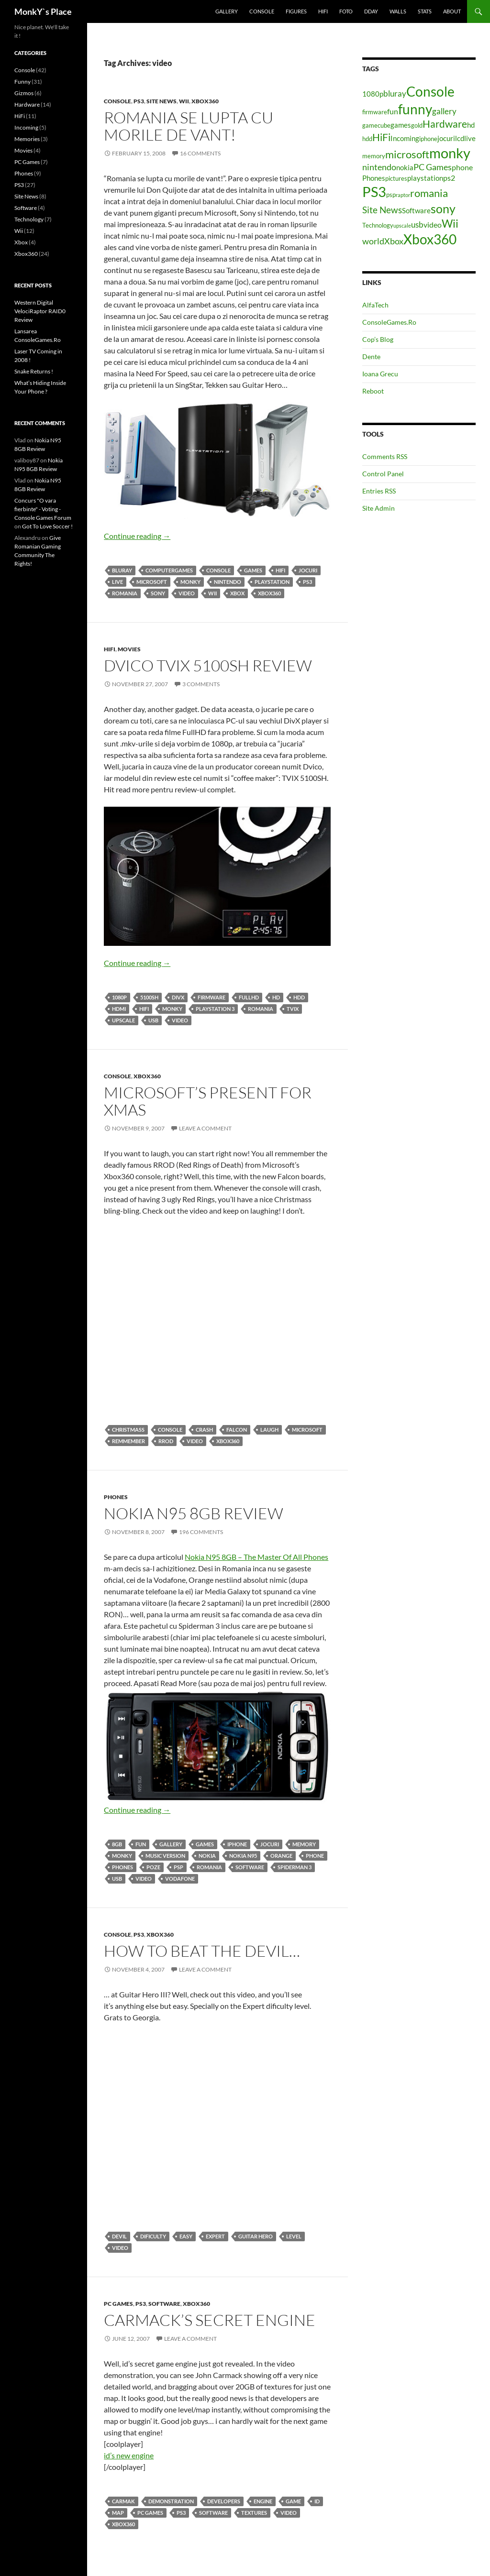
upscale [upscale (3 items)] (402, 225)
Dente (371, 356)
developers (223, 2501)
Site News (161, 101)
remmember (128, 1441)
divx (178, 997)
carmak (123, 2501)
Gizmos (23, 93)
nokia (207, 1856)
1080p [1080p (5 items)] (372, 94)
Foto (346, 11)
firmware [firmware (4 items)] (374, 112)
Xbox (237, 593)
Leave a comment (205, 1128)
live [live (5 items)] (470, 138)
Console (261, 11)
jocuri (308, 570)
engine (263, 2501)
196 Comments (201, 1531)
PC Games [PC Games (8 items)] (432, 167)
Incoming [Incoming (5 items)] (404, 138)
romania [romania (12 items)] (429, 192)
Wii (184, 101)
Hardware (27, 104)
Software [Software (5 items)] (416, 211)
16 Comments (200, 153)
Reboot (373, 391)
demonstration (171, 2501)
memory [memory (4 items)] (373, 156)
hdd (299, 997)
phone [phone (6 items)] (462, 167)
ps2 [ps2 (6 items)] (449, 177)
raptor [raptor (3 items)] (403, 195)
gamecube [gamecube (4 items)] (376, 125)
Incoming (26, 127)
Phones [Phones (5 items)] (373, 178)
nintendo (227, 582)
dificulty (153, 2236)
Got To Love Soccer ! (47, 526)
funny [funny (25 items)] (415, 109)
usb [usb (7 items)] (417, 224)
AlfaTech (375, 305)
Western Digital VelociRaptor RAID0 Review (40, 311)
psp (178, 1867)
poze (153, 1867)
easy (185, 2236)
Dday (371, 11)
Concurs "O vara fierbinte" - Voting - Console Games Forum (42, 509)
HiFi (323, 11)
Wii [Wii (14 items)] (450, 223)
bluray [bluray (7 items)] (394, 93)
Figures (296, 11)
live (117, 582)
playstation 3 (215, 1009)
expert (215, 2236)
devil (119, 2236)
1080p (119, 997)
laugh (269, 1429)
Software (249, 1867)
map (118, 2513)
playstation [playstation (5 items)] (425, 178)
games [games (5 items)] (400, 125)
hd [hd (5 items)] (471, 125)
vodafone (180, 1878)
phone (315, 1856)
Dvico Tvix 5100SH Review (208, 665)
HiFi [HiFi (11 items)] (381, 137)
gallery (170, 1844)
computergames (169, 570)
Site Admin (378, 508)
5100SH (149, 997)
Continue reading (137, 535)
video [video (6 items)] (432, 224)
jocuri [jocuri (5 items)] (446, 138)
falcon (236, 1429)
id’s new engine (129, 2455)
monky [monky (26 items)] (449, 152)
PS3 (139, 101)
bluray (122, 570)
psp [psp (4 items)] (391, 194)
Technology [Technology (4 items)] (377, 225)
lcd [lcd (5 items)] (459, 138)
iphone (237, 1844)
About (452, 11)
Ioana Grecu (380, 374)
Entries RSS (379, 491)
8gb (117, 1844)
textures (254, 2513)
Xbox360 (205, 101)
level (293, 2236)
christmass (128, 1429)
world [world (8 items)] (373, 241)
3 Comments (201, 684)
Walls (398, 11)
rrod (165, 1441)
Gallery (226, 11)
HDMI (119, 1009)
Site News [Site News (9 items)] (382, 209)
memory (304, 1844)
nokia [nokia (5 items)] (404, 168)
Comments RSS (384, 456)
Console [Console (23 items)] (430, 91)
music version (165, 1856)
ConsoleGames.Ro (389, 322)
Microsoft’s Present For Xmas (208, 1101)
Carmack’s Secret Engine (209, 2320)
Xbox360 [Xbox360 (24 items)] (430, 239)
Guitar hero (255, 2236)
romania (124, 593)
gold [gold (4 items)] (417, 125)
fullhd (249, 997)
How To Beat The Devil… (202, 1951)
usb (153, 1020)
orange (281, 1856)
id (317, 2501)
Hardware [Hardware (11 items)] (445, 124)
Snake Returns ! (33, 371)
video (186, 593)
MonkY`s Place (43, 11)
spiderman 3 (295, 1867)
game (293, 2501)
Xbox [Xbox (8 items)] (393, 241)
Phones (116, 1497)
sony (158, 593)
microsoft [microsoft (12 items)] (407, 154)
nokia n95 (243, 1856)
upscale (123, 1020)
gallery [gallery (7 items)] (444, 111)
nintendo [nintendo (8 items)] (379, 167)
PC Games (118, 2303)
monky (190, 582)
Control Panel (383, 474)
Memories (27, 139)
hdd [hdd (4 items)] (367, 139)
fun (140, 1844)
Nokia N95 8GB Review (193, 1513)
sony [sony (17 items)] (443, 208)
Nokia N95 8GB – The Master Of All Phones (256, 1556)
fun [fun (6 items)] (392, 111)
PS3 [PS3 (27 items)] (374, 191)
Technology (29, 219)
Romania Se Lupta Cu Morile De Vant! (188, 126)
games (253, 570)
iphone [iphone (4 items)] (428, 139)
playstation (272, 582)
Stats (425, 11)
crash (204, 1429)
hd (276, 997)
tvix (293, 1009)
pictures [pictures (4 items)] (396, 178)
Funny (22, 81)
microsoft (151, 582)
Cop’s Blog (377, 339)
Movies (129, 649)
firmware (211, 997)
